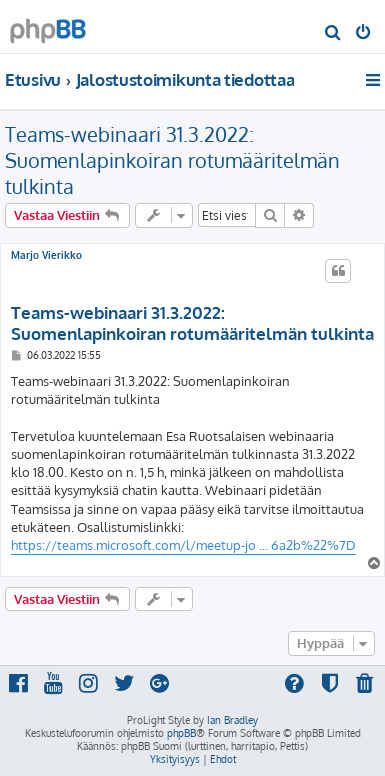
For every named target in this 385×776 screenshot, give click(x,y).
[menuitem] (333, 34)
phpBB (181, 733)
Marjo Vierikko (46, 255)
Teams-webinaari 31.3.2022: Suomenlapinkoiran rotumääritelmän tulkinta (172, 160)
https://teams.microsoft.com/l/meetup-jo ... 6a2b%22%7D (183, 545)
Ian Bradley (232, 720)
